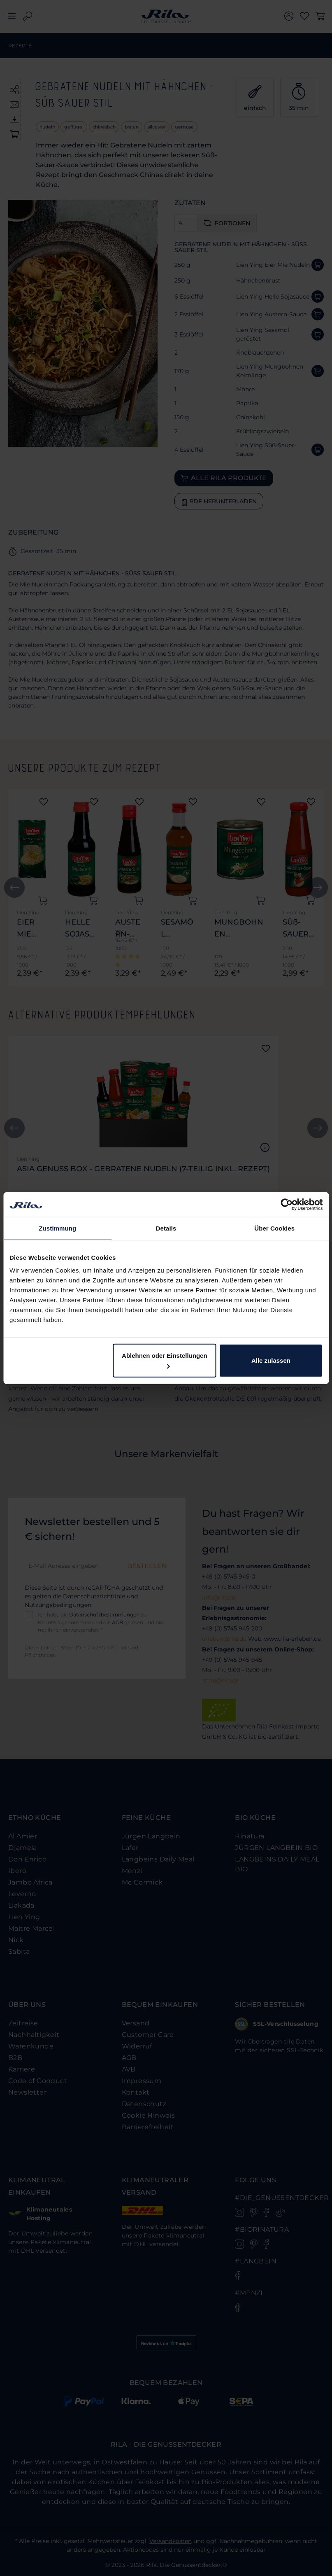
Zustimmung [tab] (57, 1227)
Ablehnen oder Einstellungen (164, 1360)
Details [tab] (166, 1227)
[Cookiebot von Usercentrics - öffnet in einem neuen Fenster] (287, 1204)
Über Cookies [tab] (274, 1227)
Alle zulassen (270, 1360)
